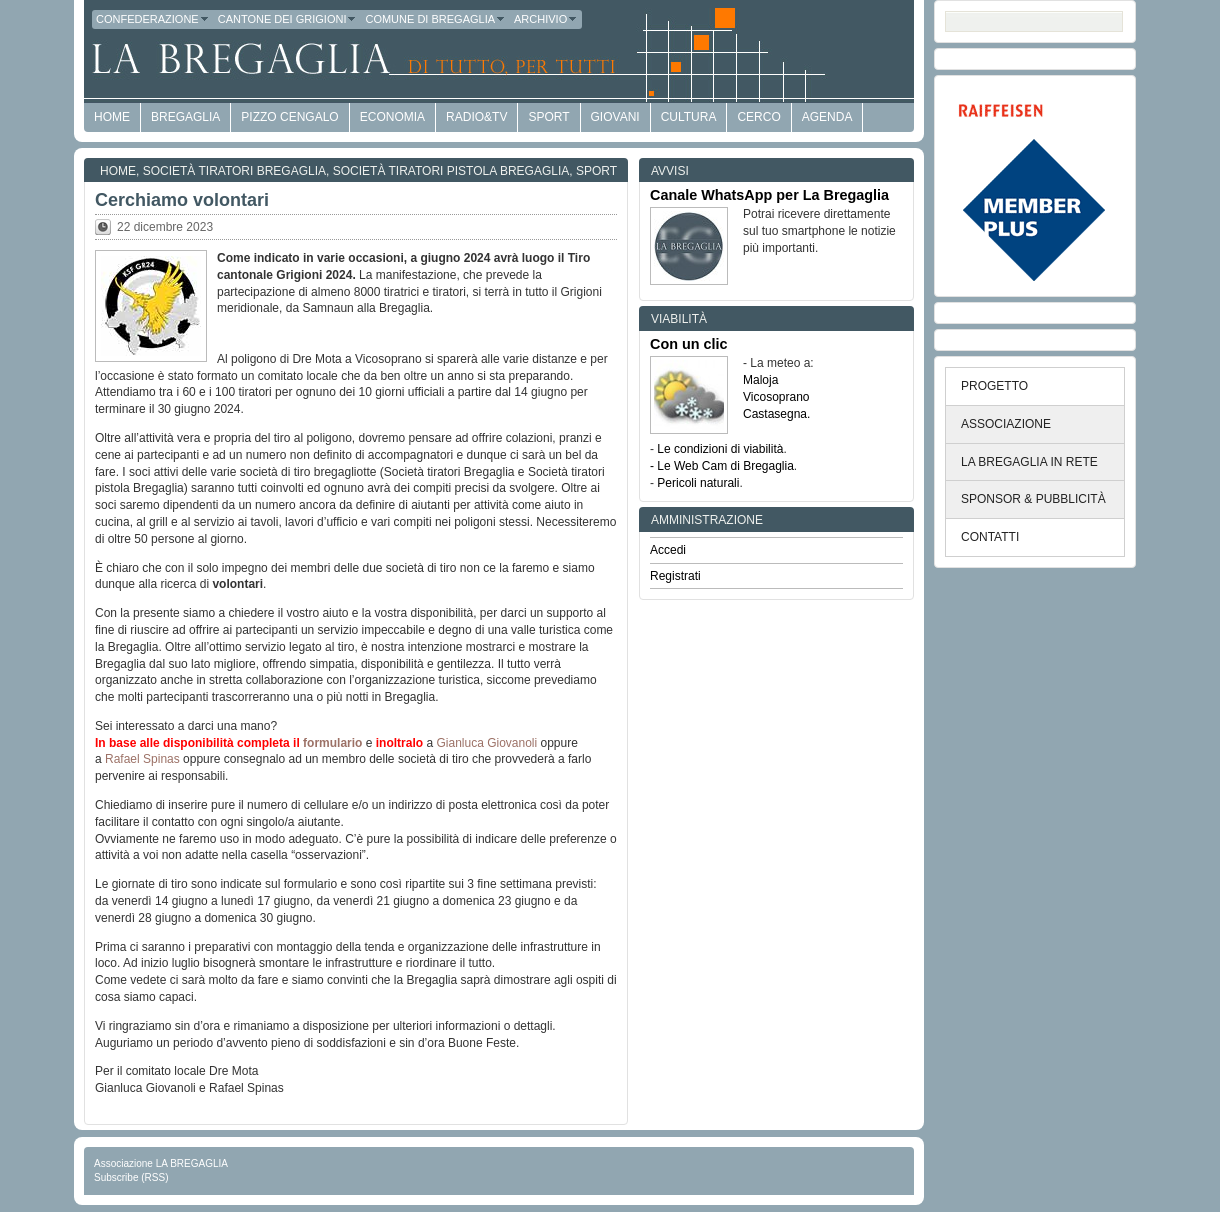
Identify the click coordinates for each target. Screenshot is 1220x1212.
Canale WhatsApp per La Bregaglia (769, 195)
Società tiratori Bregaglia (234, 171)
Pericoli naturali (698, 483)
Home (118, 171)
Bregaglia (185, 117)
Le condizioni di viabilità (720, 449)
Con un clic (689, 344)
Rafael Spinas (142, 759)
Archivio (546, 19)
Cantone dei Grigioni (288, 19)
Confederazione (153, 19)
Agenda (827, 117)
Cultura (689, 117)
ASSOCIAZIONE (1006, 424)
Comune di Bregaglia (435, 19)
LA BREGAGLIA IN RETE (1029, 462)
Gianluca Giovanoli (488, 743)
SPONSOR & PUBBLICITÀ (1033, 499)
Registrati (675, 576)
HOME (112, 117)
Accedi (668, 550)
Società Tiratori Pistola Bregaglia (451, 171)
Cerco (758, 117)
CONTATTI (990, 537)
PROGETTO (994, 386)
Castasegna (775, 414)
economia (392, 117)
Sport (548, 117)
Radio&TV (476, 117)
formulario (332, 743)
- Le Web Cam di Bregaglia (722, 466)
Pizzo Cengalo (289, 117)
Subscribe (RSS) (131, 1177)
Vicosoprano (776, 397)
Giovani (615, 117)
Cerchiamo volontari (182, 200)
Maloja (760, 380)
